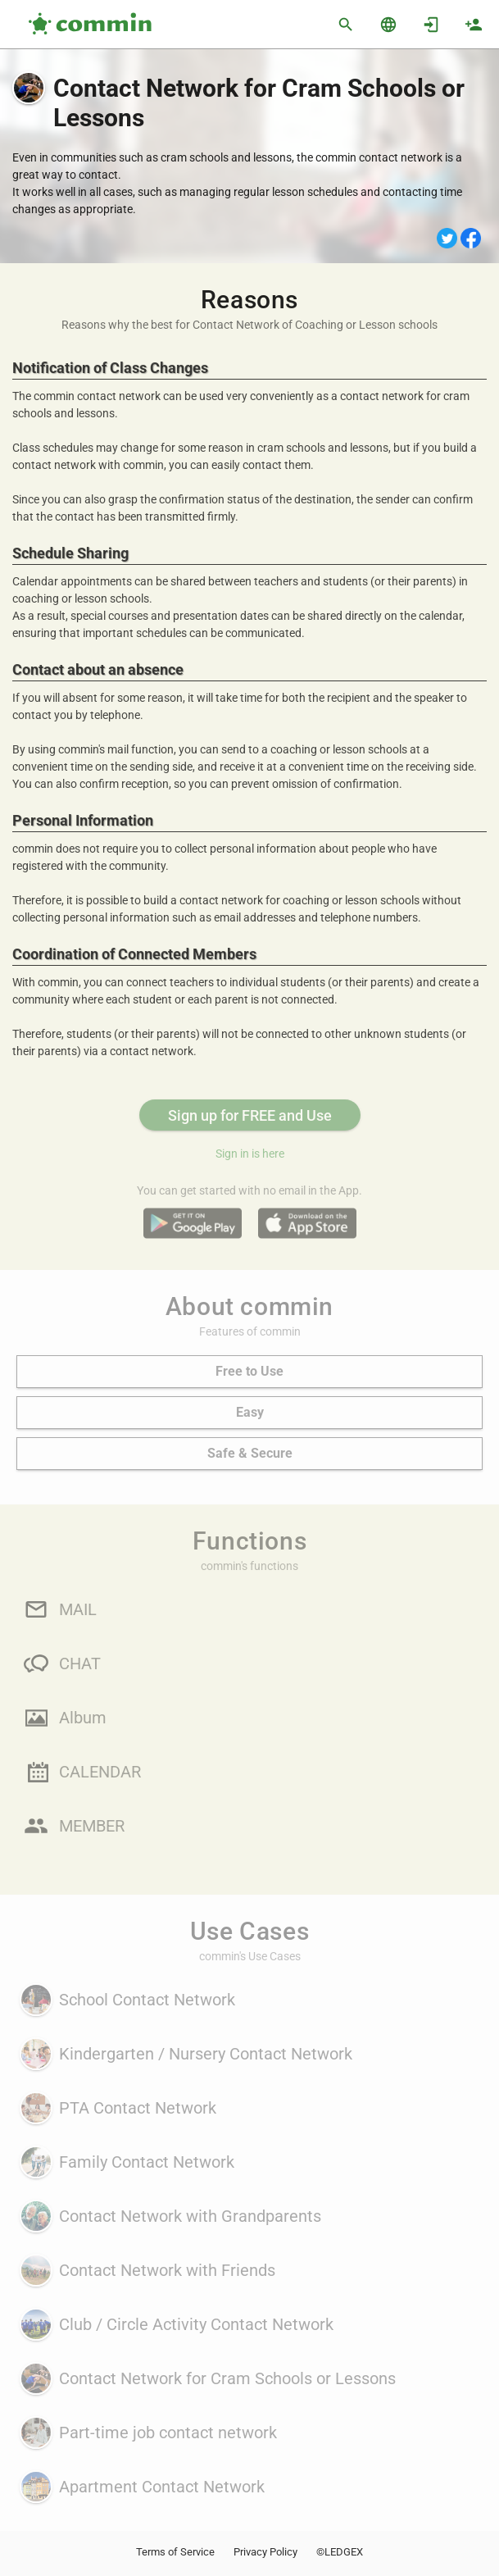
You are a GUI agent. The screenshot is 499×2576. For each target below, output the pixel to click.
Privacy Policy (265, 2552)
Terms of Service (175, 2552)
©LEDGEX (339, 2552)
